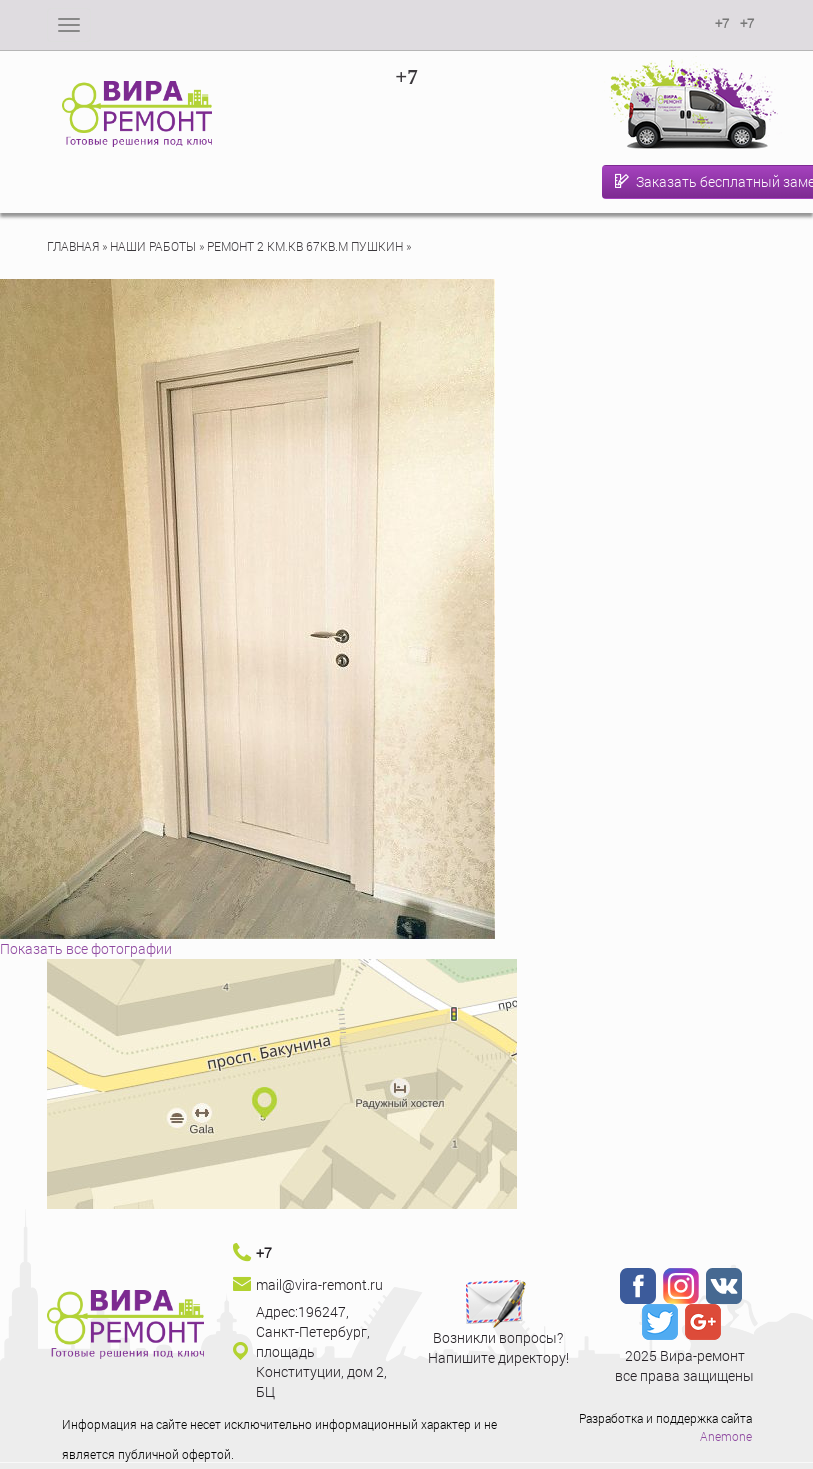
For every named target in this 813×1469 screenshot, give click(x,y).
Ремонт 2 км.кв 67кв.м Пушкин (305, 246)
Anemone (726, 1436)
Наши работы (153, 246)
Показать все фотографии (86, 948)
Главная (73, 246)
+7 (406, 77)
